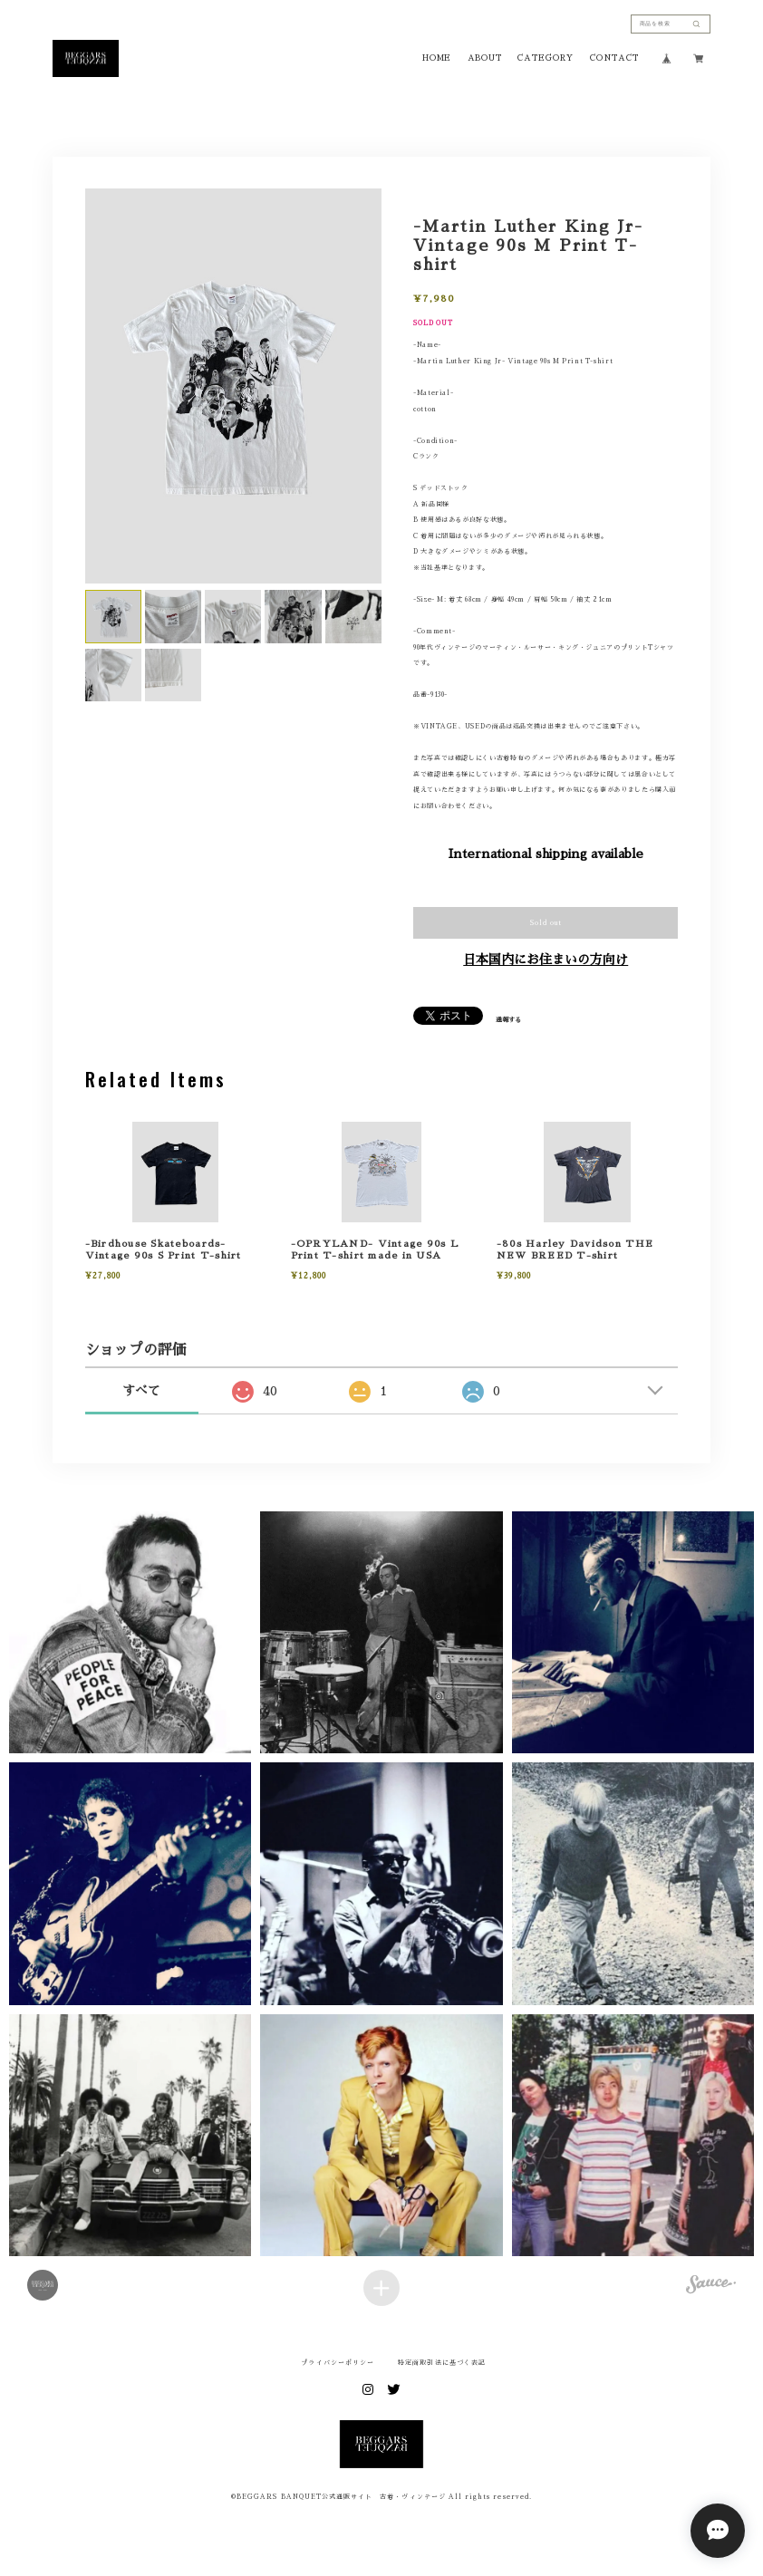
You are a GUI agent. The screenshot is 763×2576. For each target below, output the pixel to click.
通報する (508, 1020)
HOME (436, 58)
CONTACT (614, 58)
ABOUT (485, 58)
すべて (141, 1390)
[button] (130, 1632)
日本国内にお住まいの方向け (545, 959)
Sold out (546, 923)
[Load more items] (381, 2288)
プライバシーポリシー (337, 2362)
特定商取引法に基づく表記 (442, 2362)
